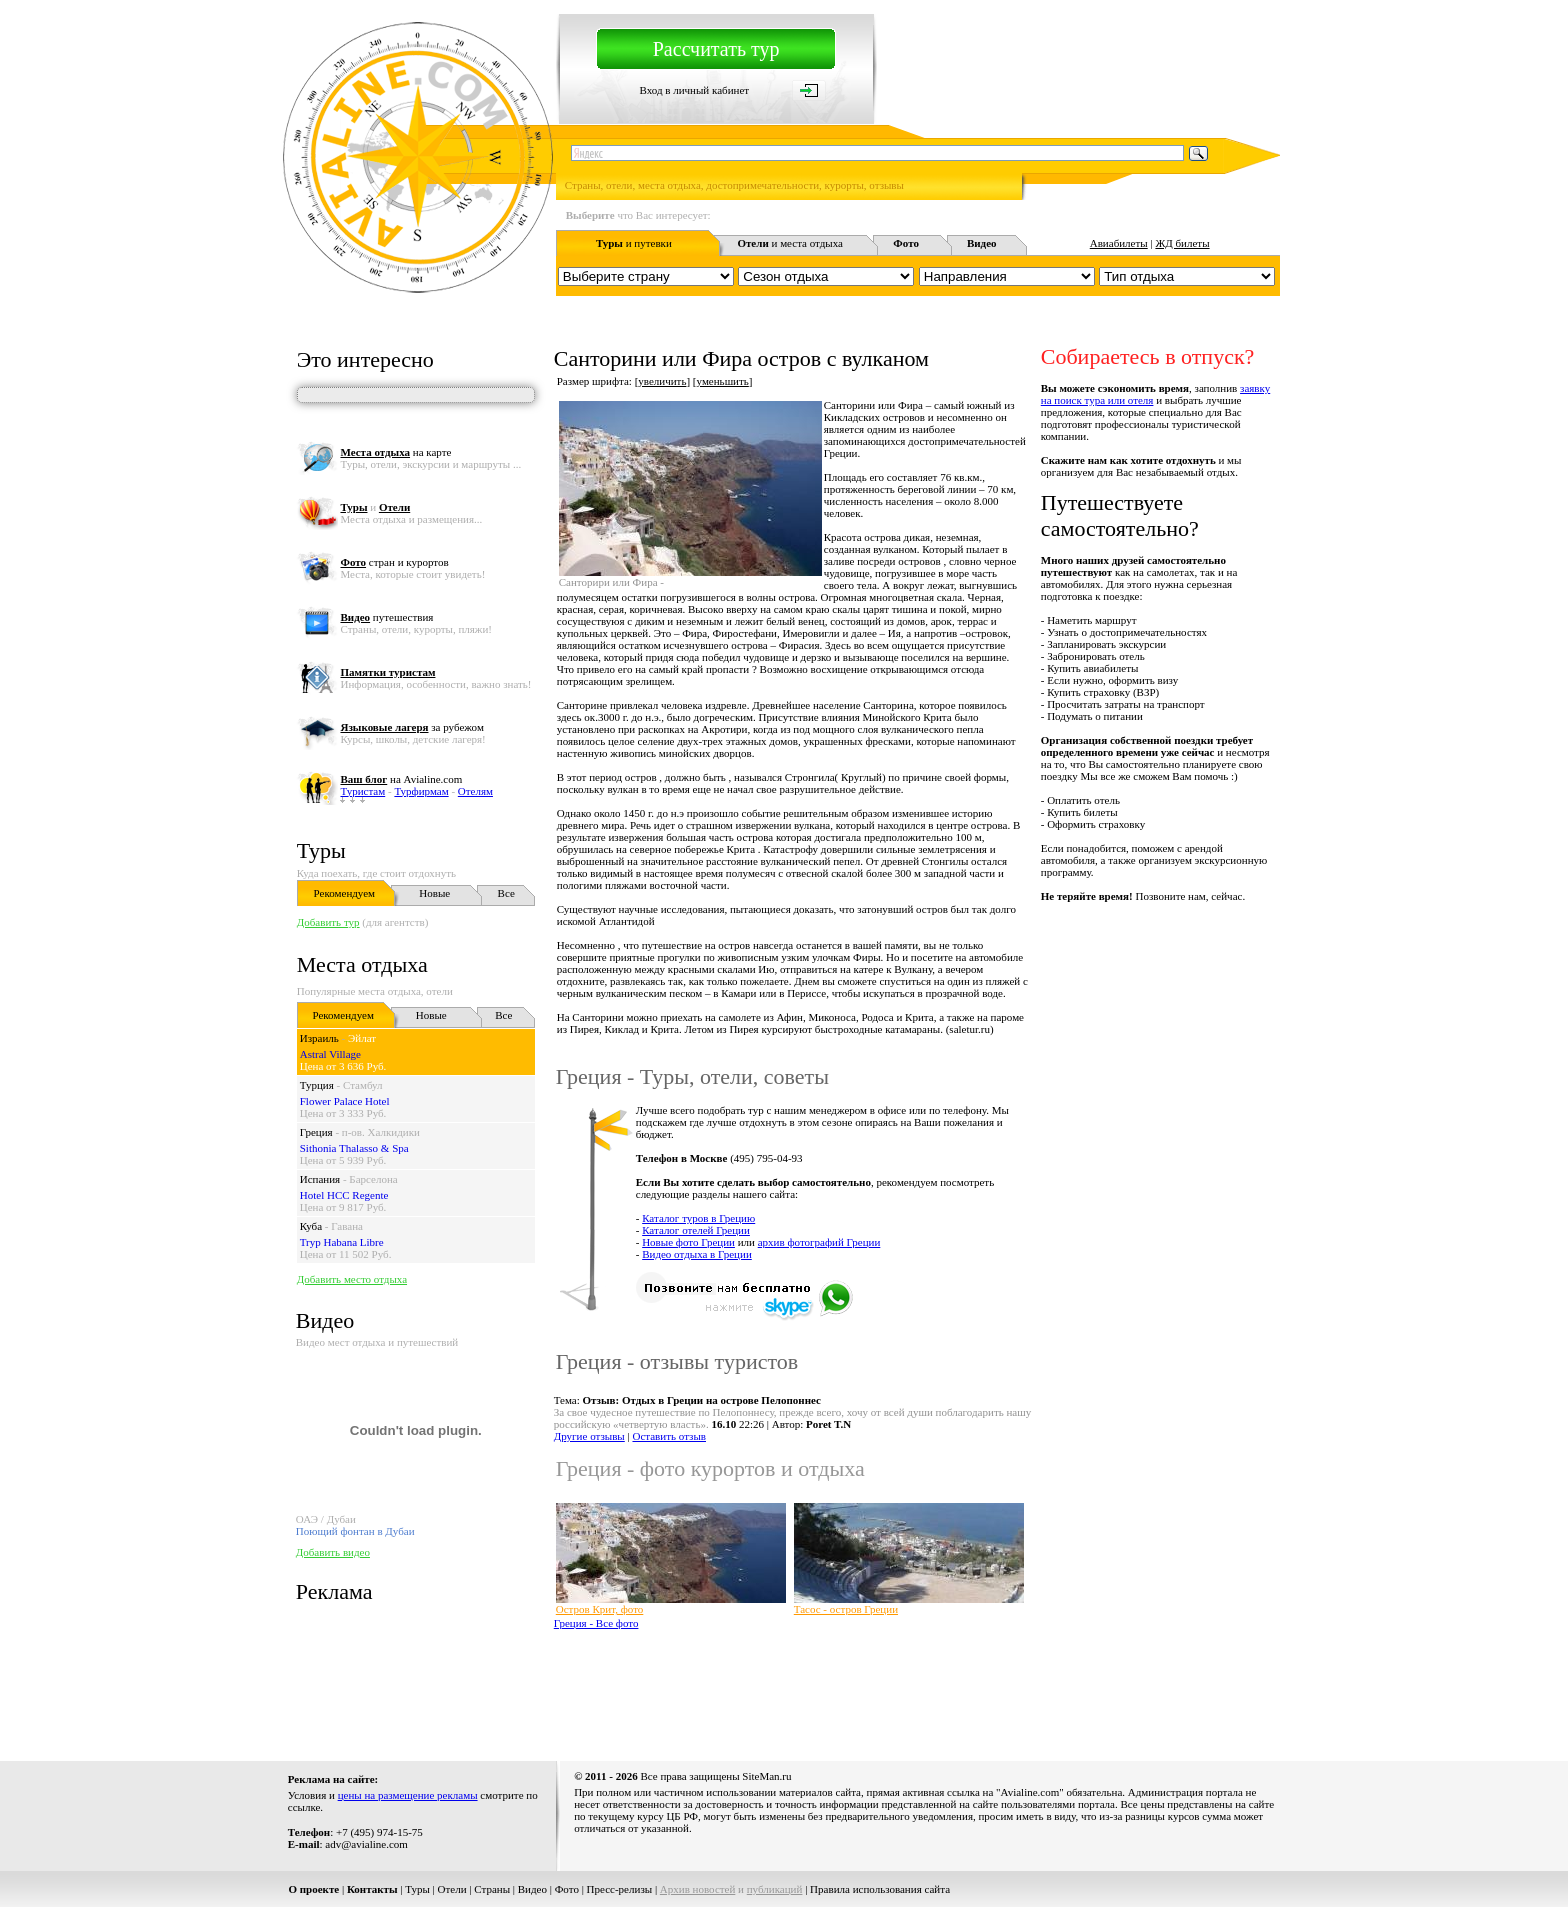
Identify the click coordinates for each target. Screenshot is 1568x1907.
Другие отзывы (589, 1436)
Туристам (362, 791)
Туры (321, 850)
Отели (452, 1889)
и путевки (634, 243)
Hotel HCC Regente (344, 1195)
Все (506, 893)
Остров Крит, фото (600, 1609)
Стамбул (363, 1085)
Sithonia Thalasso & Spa (354, 1148)
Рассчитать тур (716, 49)
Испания (320, 1179)
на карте (395, 452)
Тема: (687, 1400)
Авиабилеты (1119, 243)
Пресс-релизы (620, 1889)
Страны (492, 1889)
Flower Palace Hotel (345, 1101)
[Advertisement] (916, 1688)
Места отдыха (362, 964)
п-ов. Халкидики (381, 1132)
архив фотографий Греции (819, 1242)
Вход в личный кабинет (694, 90)
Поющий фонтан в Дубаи (355, 1531)
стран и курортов (394, 562)
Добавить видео (333, 1552)
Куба (311, 1226)
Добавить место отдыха (352, 1279)
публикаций (775, 1889)
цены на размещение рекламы (408, 1795)
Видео (532, 1889)
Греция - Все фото (596, 1623)
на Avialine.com (401, 779)
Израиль (319, 1038)
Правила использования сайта (880, 1889)
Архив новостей (698, 1889)
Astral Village (330, 1054)
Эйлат (362, 1038)
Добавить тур (328, 922)
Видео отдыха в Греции (697, 1254)
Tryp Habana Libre (342, 1242)
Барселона (373, 1179)
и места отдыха (790, 243)
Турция (317, 1085)
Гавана (347, 1226)
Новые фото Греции (688, 1242)
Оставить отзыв (669, 1436)
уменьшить (723, 381)
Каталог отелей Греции (696, 1230)
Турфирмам (421, 791)
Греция (316, 1132)
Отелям (475, 791)
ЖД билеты (1182, 243)
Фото (567, 1889)
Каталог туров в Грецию (698, 1218)
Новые (434, 893)
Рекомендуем (344, 893)
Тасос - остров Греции (846, 1609)
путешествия (386, 617)
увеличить (662, 381)
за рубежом (411, 727)
